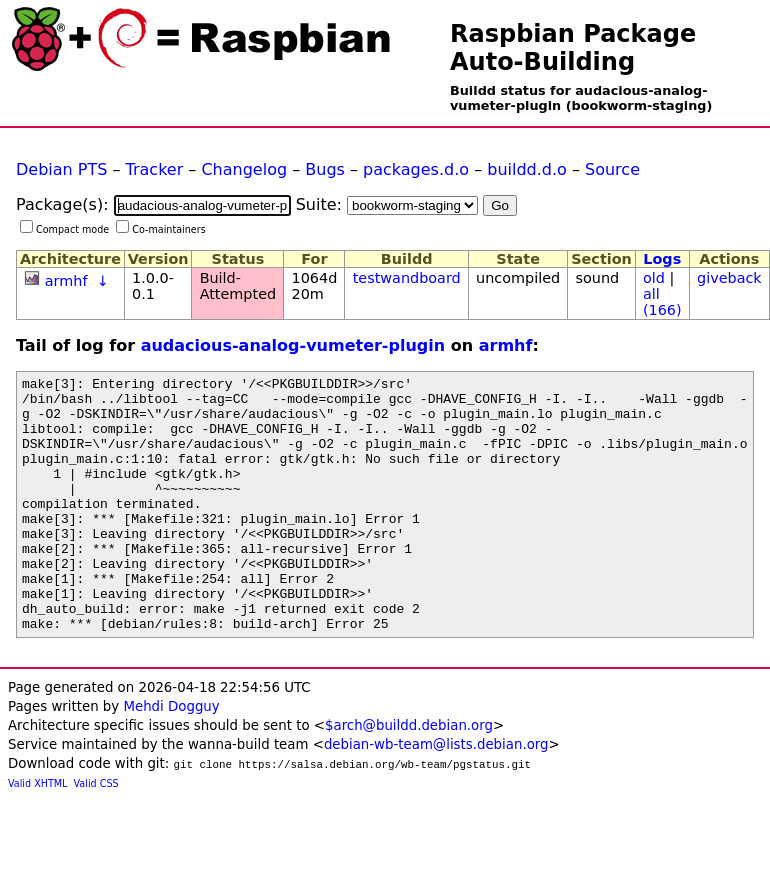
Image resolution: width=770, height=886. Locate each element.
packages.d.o (416, 169)
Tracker (155, 169)
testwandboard (407, 278)
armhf (66, 281)
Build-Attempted (238, 286)
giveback (729, 278)
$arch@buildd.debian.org (409, 776)
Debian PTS (61, 169)
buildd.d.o (527, 169)
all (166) (662, 302)
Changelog (244, 169)
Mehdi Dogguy (171, 757)
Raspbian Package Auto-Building (573, 48)
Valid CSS (96, 834)
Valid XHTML (37, 834)
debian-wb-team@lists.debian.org (436, 795)
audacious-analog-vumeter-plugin (293, 345)
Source (612, 169)
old (654, 278)
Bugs (325, 169)
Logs (662, 259)
